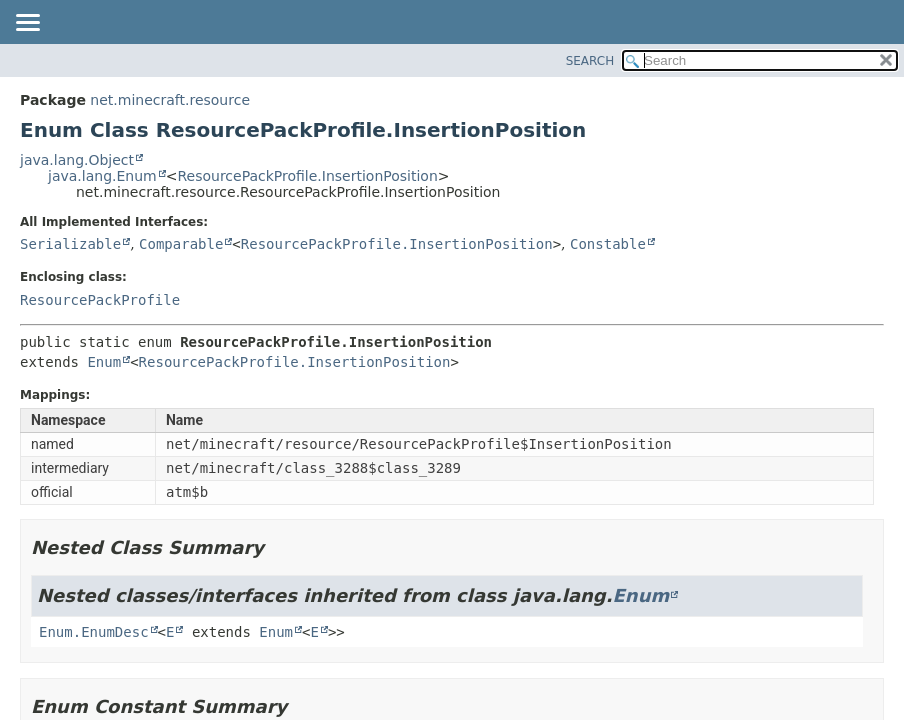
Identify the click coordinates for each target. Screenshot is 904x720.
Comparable (181, 244)
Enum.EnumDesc (94, 632)
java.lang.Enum (102, 176)
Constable (608, 244)
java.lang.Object (77, 160)
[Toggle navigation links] (27, 24)
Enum (104, 362)
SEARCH (590, 61)
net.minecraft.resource (170, 100)
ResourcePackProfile (100, 300)
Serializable (70, 244)
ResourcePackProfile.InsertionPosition (307, 176)
